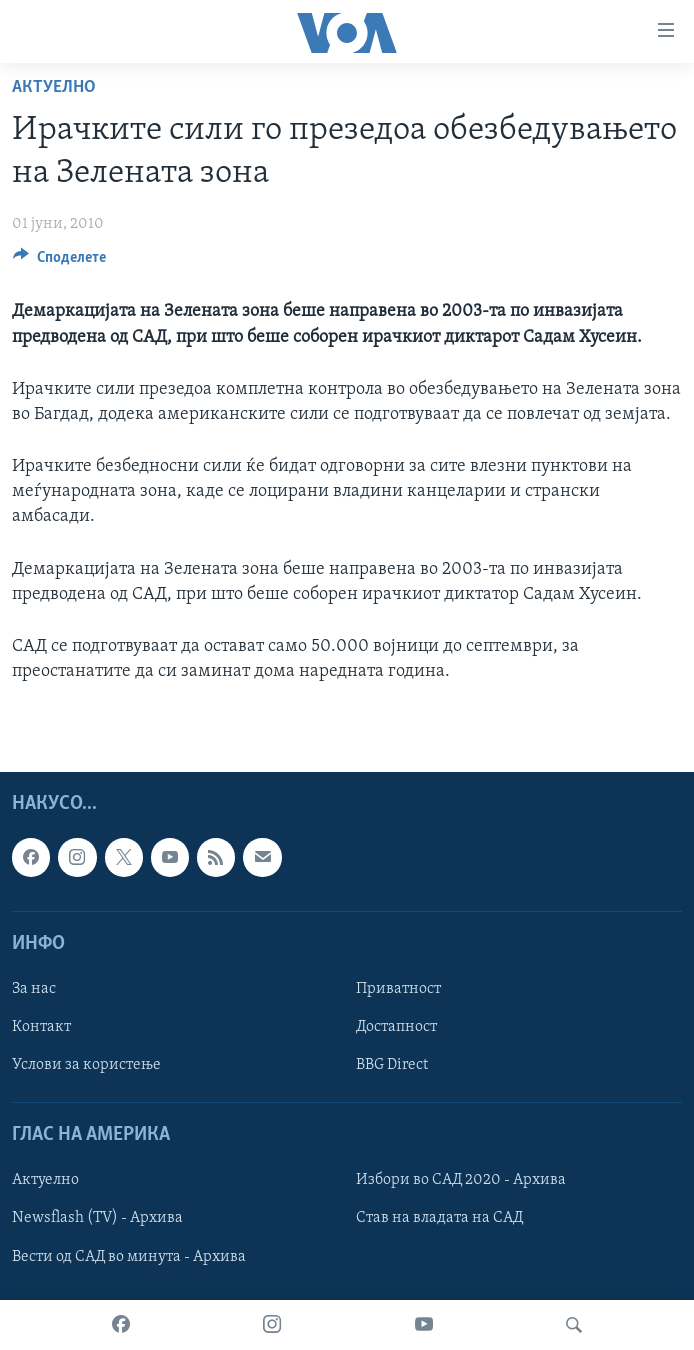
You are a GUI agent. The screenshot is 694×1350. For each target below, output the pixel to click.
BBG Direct (392, 1065)
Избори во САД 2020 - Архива (461, 1181)
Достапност (396, 1027)
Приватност (398, 989)
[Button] (59, 262)
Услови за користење (86, 1065)
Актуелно (54, 87)
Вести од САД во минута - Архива (129, 1257)
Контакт (41, 1027)
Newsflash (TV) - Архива (97, 1219)
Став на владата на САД (439, 1219)
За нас (34, 989)
